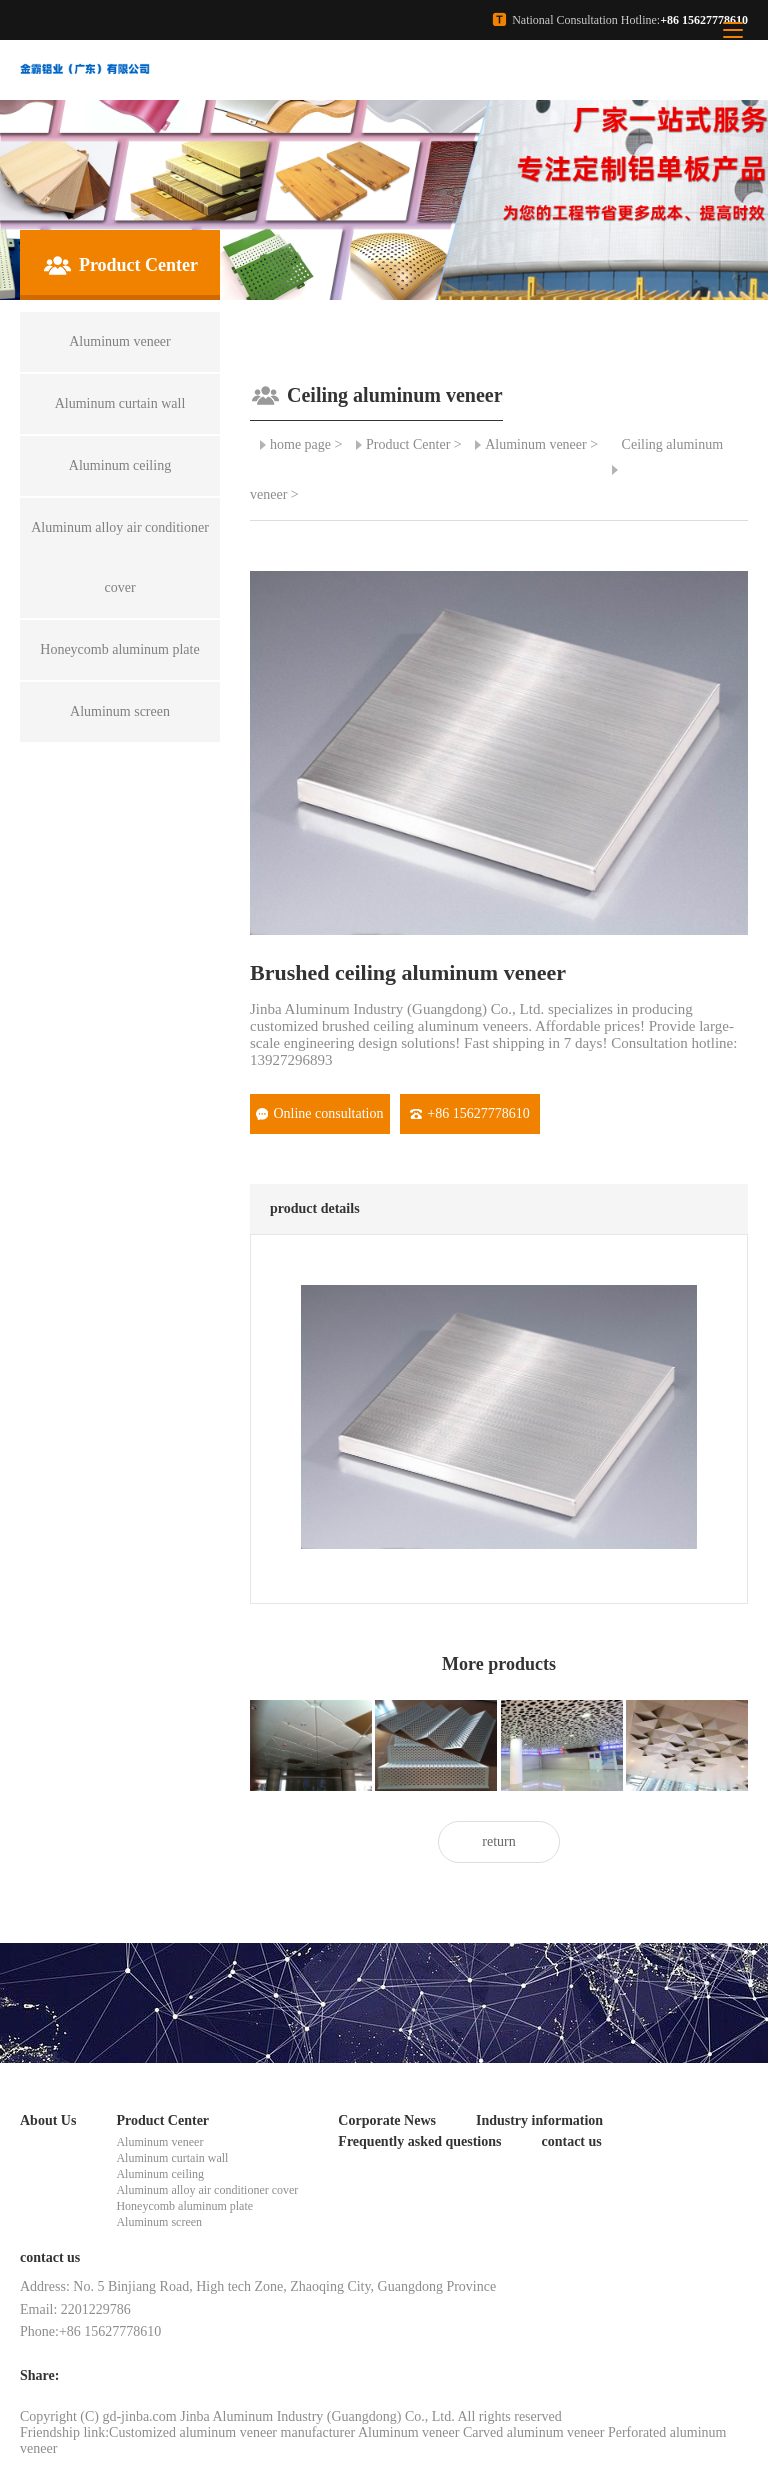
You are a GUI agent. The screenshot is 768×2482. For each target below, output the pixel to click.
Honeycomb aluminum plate (184, 2206)
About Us (48, 2120)
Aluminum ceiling (160, 2174)
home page (300, 444)
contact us (571, 2141)
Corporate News (387, 2120)
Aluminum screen (159, 2222)
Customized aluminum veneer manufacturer (232, 2432)
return (498, 1841)
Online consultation (319, 1113)
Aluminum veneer (535, 444)
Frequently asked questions (419, 2141)
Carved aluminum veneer (534, 2432)
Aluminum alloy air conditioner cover (207, 2190)
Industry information (539, 2120)
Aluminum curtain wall (172, 2158)
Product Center (408, 444)
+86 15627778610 (469, 1113)
